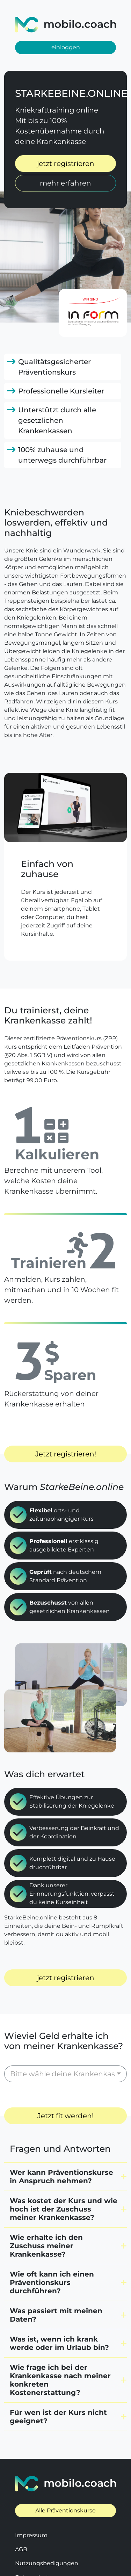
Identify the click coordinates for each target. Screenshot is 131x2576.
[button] (65, 2146)
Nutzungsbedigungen (46, 2532)
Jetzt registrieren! (65, 1454)
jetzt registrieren (65, 163)
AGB (21, 2518)
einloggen (65, 47)
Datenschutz (33, 2546)
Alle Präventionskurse (65, 2479)
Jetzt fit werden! (65, 2085)
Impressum (31, 2504)
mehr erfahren (65, 183)
